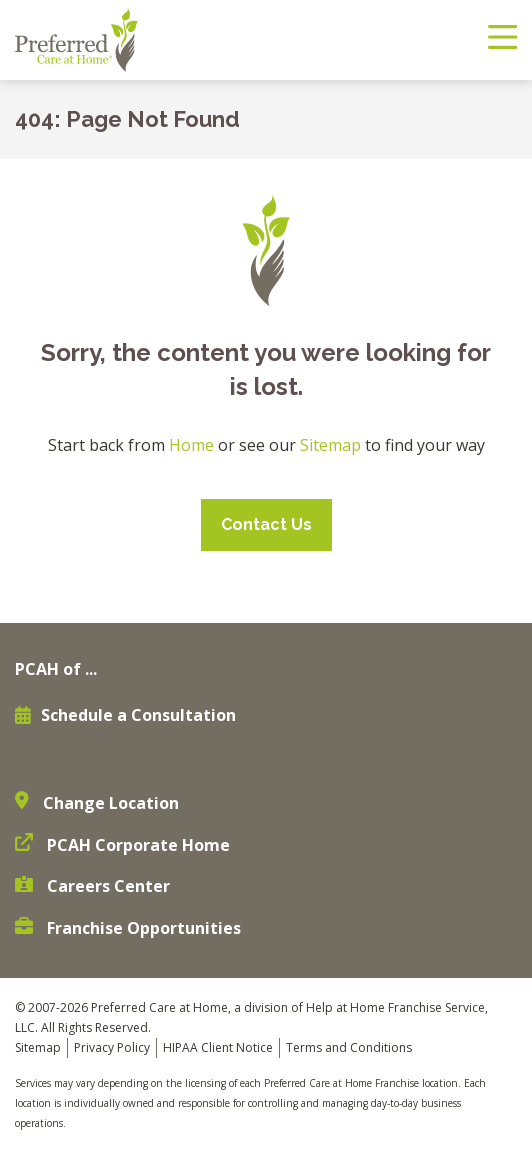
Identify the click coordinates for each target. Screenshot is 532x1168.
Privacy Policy (112, 1047)
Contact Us (266, 524)
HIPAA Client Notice (218, 1047)
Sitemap (330, 445)
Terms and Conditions (349, 1047)
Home (191, 445)
